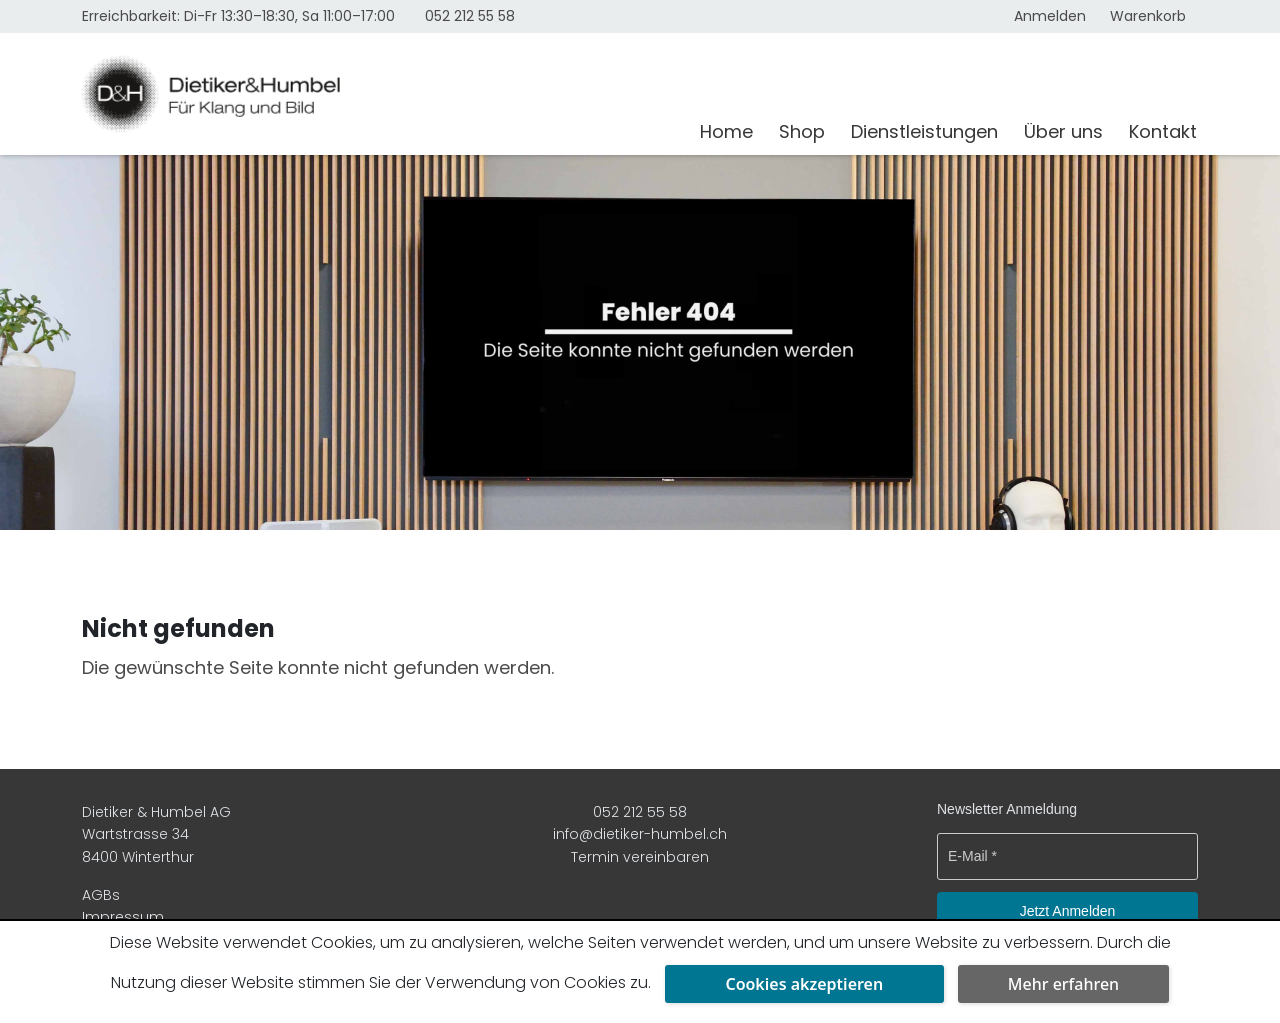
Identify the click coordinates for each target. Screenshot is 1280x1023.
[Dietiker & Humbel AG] (378, 94)
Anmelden (1050, 16)
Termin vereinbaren (640, 857)
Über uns (1063, 131)
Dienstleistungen (924, 131)
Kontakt (1163, 131)
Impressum (123, 917)
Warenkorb (1148, 16)
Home (726, 131)
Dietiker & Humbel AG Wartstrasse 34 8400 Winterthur (156, 834)
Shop (802, 131)
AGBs (101, 895)
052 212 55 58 (470, 16)
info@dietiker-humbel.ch (640, 834)
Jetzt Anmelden (1068, 911)
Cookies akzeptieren (804, 984)
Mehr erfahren (1063, 984)
